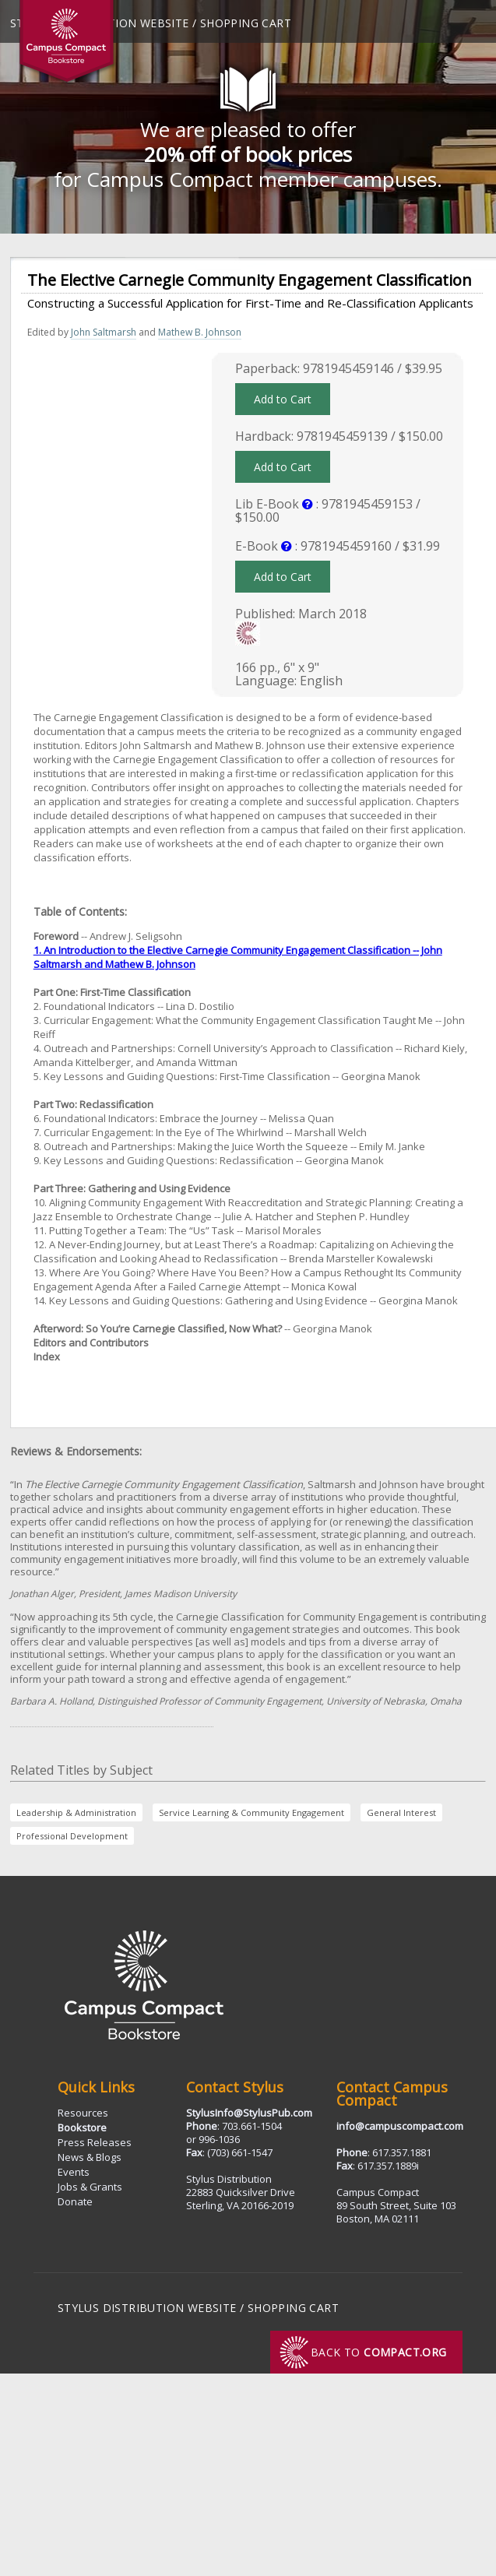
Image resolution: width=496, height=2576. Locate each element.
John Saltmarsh (103, 332)
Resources (83, 2113)
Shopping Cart (245, 23)
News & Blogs (89, 2157)
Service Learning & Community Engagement (251, 1812)
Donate (75, 2201)
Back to (379, 2352)
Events (74, 2172)
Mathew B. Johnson (199, 332)
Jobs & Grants (90, 2187)
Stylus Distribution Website (147, 2307)
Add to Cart (282, 399)
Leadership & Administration (76, 1812)
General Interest (401, 1812)
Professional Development (72, 1836)
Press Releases (95, 2142)
